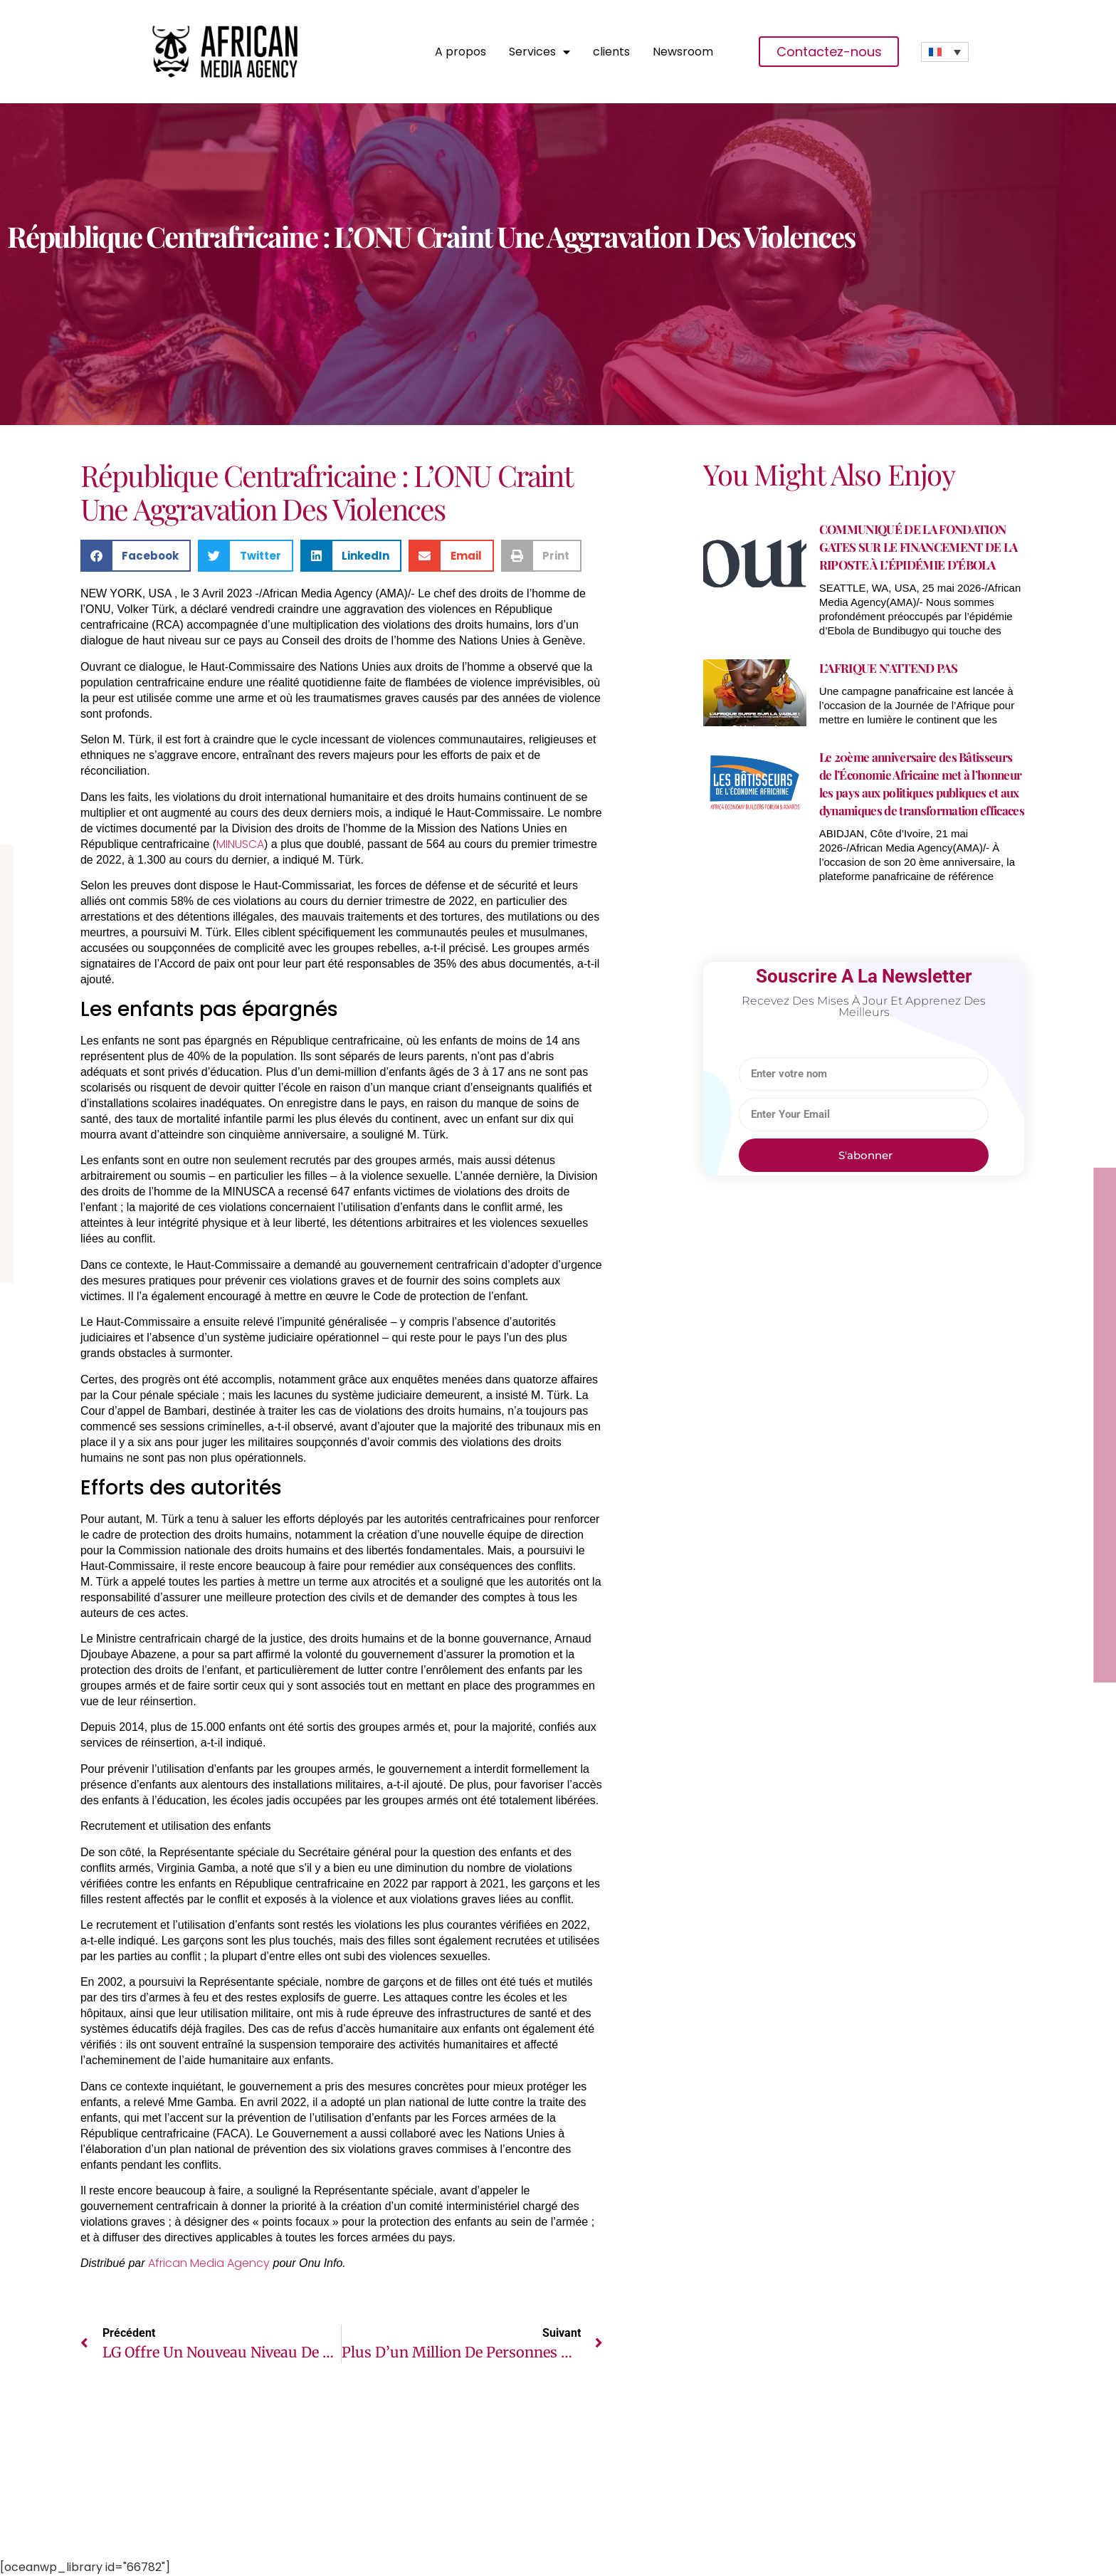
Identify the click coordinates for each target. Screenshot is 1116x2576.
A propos (460, 52)
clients (611, 52)
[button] (135, 556)
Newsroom (683, 52)
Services (539, 52)
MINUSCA (240, 844)
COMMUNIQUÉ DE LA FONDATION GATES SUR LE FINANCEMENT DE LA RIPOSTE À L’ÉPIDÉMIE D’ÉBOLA (918, 546)
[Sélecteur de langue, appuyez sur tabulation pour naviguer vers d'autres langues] (945, 52)
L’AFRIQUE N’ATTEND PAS (888, 668)
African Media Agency (209, 2263)
